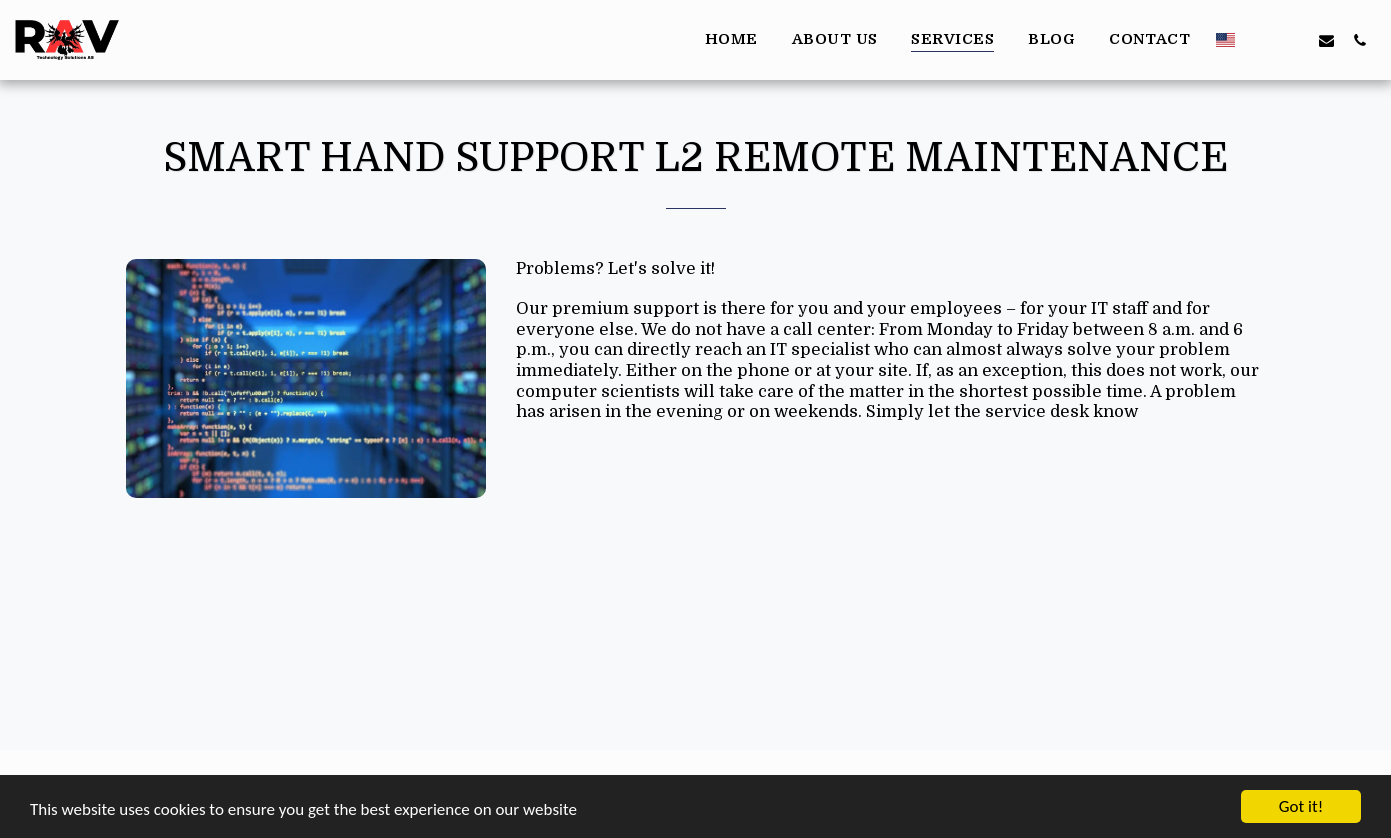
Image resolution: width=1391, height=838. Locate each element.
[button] (1260, 40)
